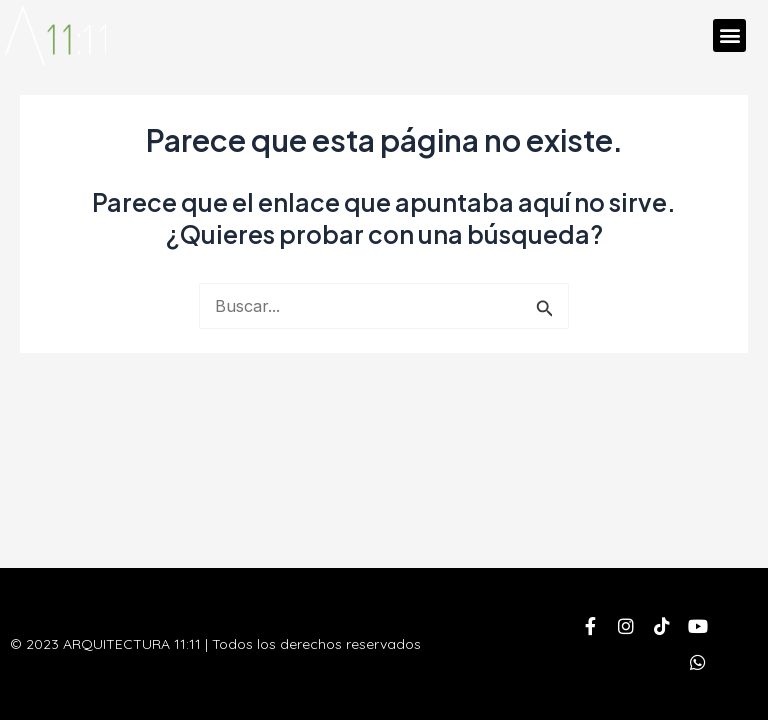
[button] (729, 35)
